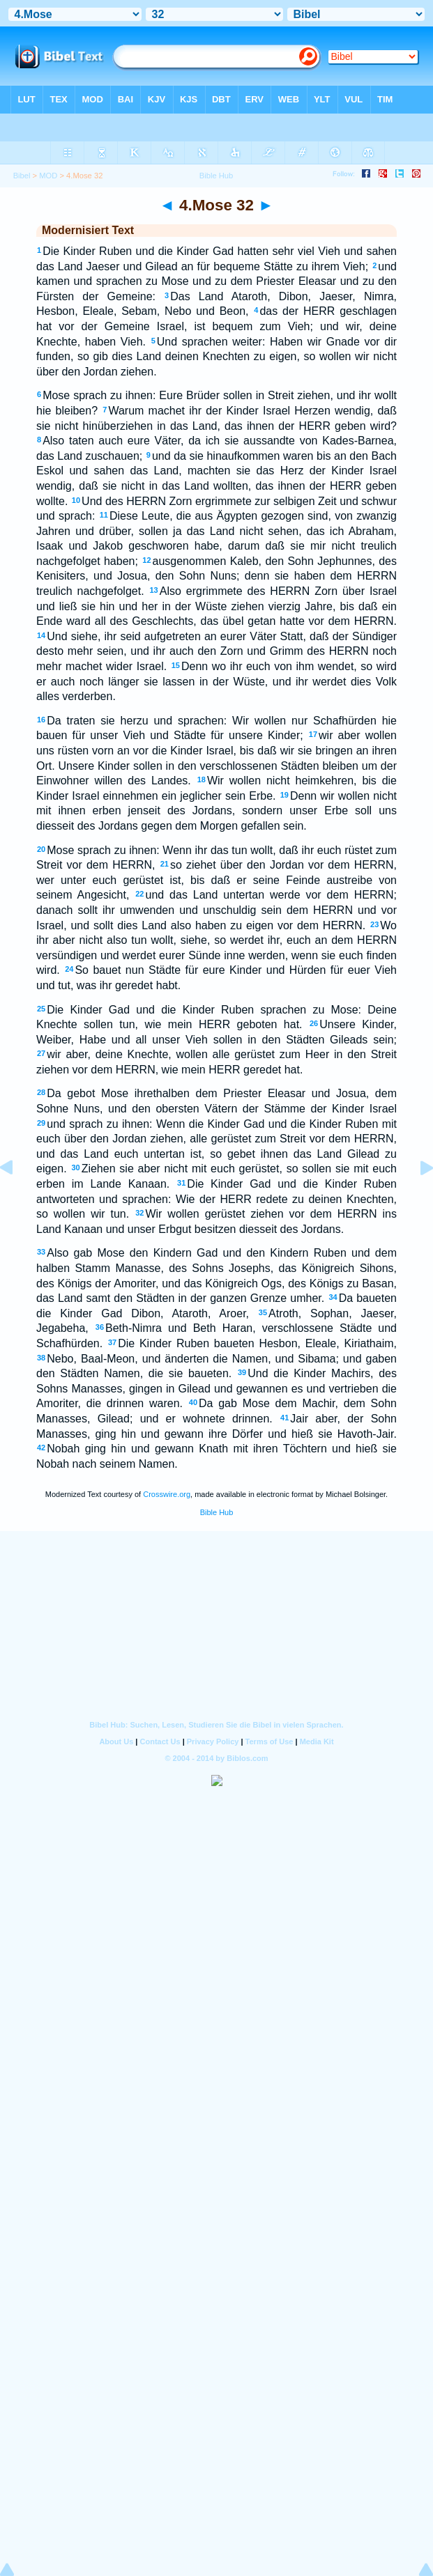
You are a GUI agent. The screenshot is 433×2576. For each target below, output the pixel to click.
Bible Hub (217, 1512)
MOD (48, 175)
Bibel (22, 175)
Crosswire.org (166, 1494)
